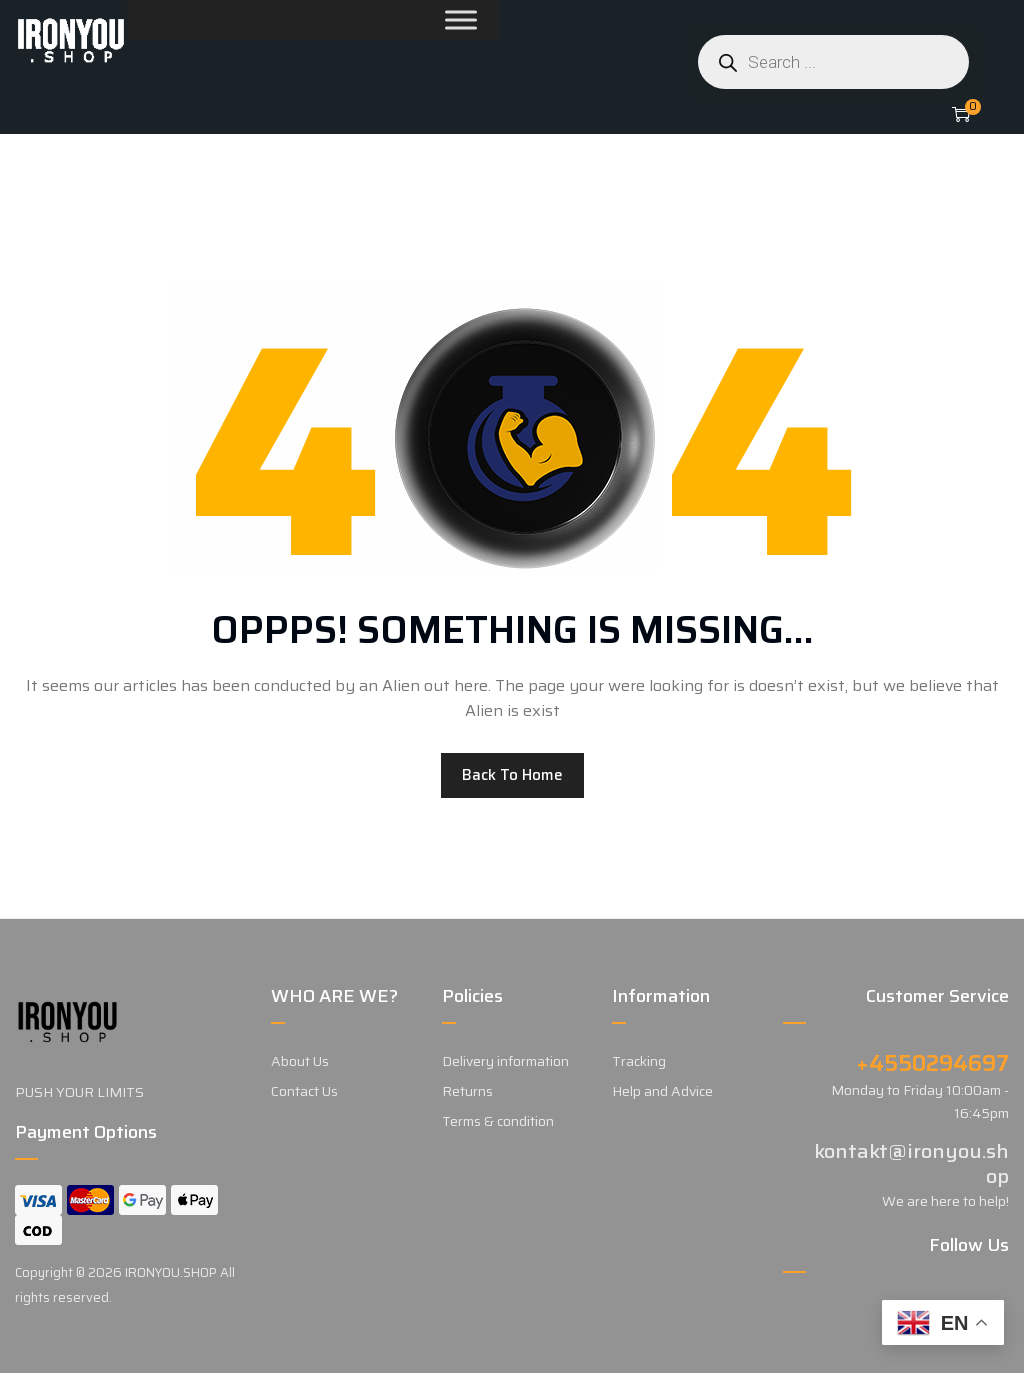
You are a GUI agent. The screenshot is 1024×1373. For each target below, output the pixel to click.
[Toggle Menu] (413, 19)
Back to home (512, 775)
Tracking (639, 1061)
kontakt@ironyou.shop (911, 1163)
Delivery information (505, 1061)
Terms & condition (498, 1121)
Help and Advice (662, 1091)
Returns (467, 1091)
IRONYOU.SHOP (171, 1272)
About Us (300, 1061)
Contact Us (304, 1091)
